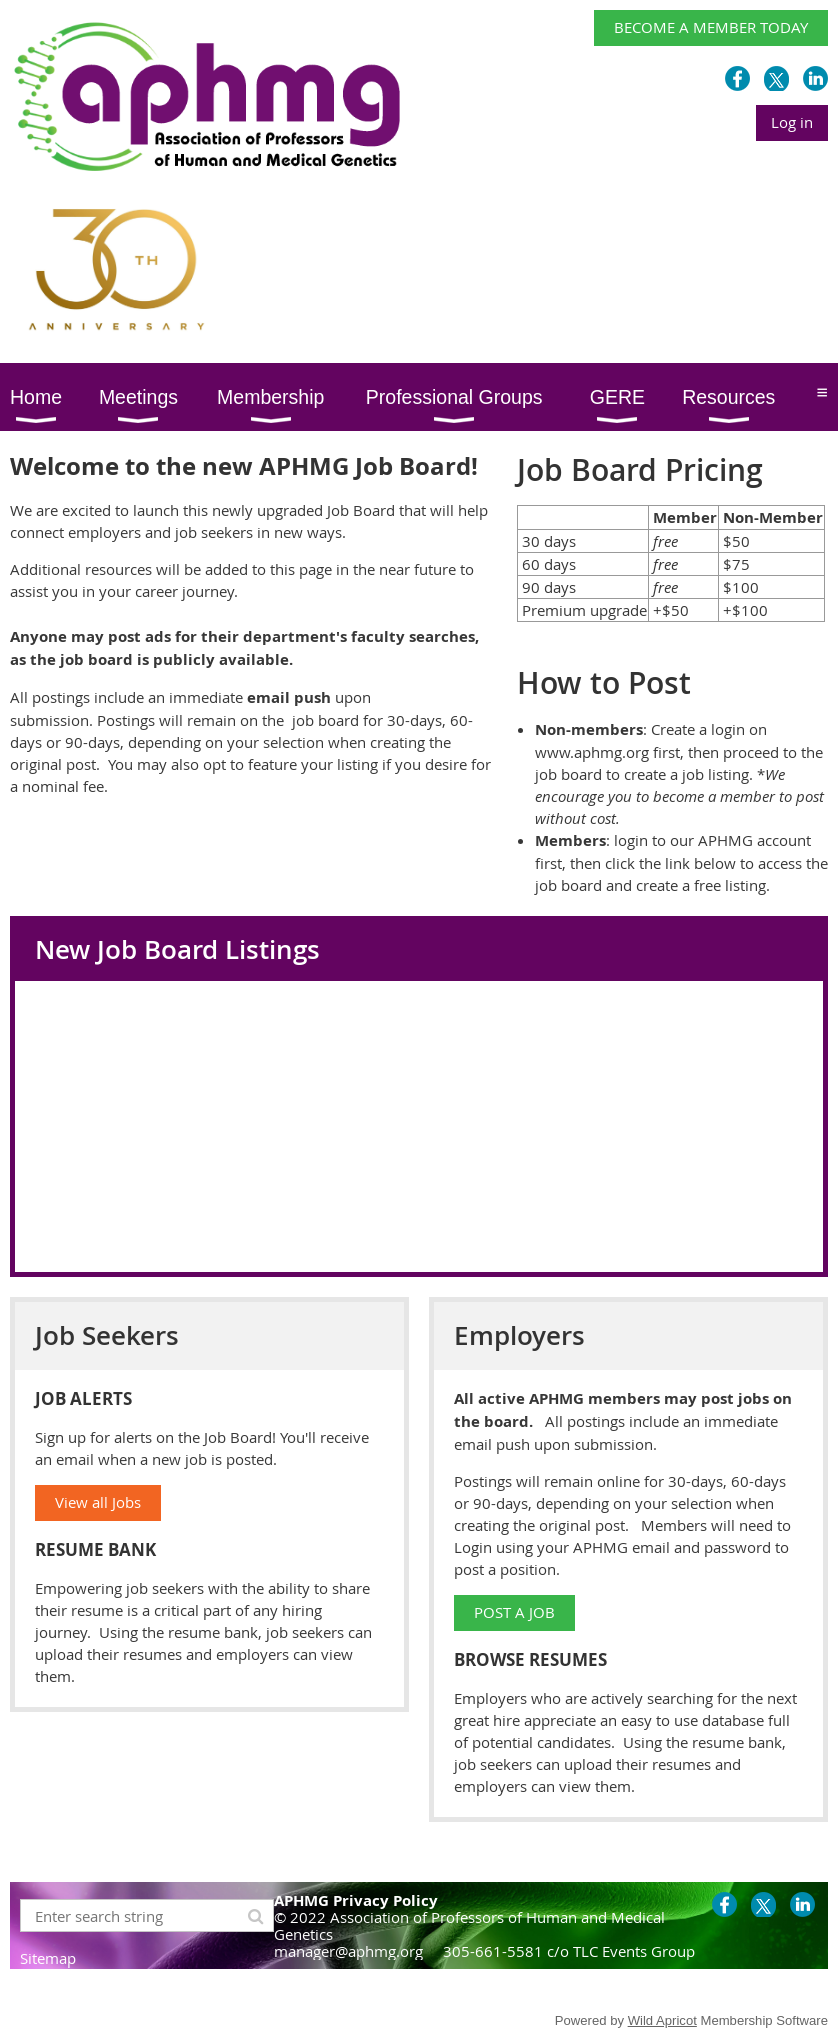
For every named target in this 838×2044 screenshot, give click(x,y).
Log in (792, 122)
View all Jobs (98, 1502)
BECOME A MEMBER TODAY (711, 27)
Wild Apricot (662, 2020)
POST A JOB (514, 1612)
